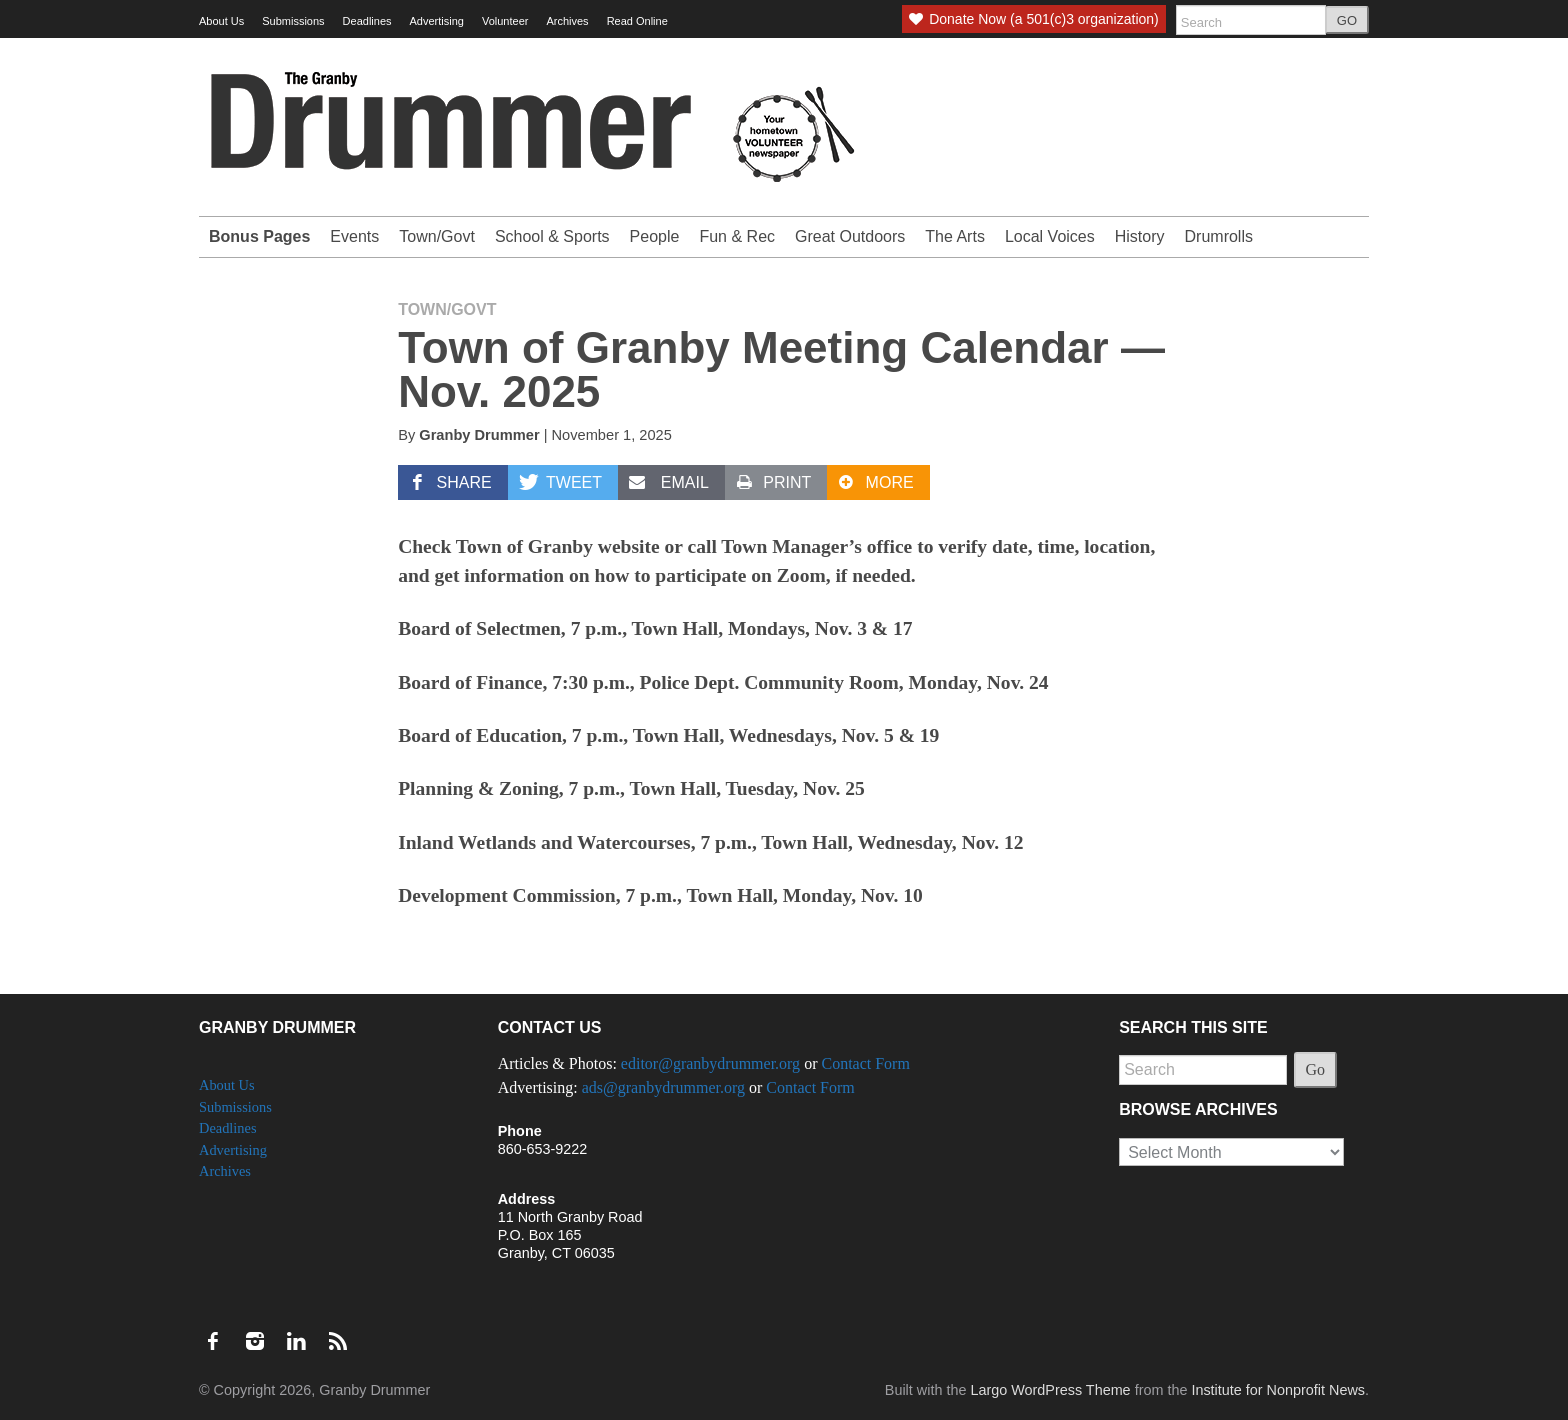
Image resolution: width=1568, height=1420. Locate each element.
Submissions (293, 21)
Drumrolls (1219, 236)
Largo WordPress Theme (1050, 1390)
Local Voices (1050, 236)
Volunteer (505, 21)
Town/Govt (437, 236)
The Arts (955, 236)
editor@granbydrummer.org (710, 1063)
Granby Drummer (479, 435)
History (1140, 236)
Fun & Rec (737, 236)
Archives (567, 21)
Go (1316, 1069)
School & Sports (552, 236)
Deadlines (367, 21)
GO (1347, 20)
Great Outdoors (850, 236)
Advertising (437, 21)
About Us (221, 21)
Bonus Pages (259, 236)
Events (354, 236)
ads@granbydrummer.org (663, 1087)
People (655, 236)
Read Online (637, 21)
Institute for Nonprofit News (1278, 1390)
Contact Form (865, 1063)
